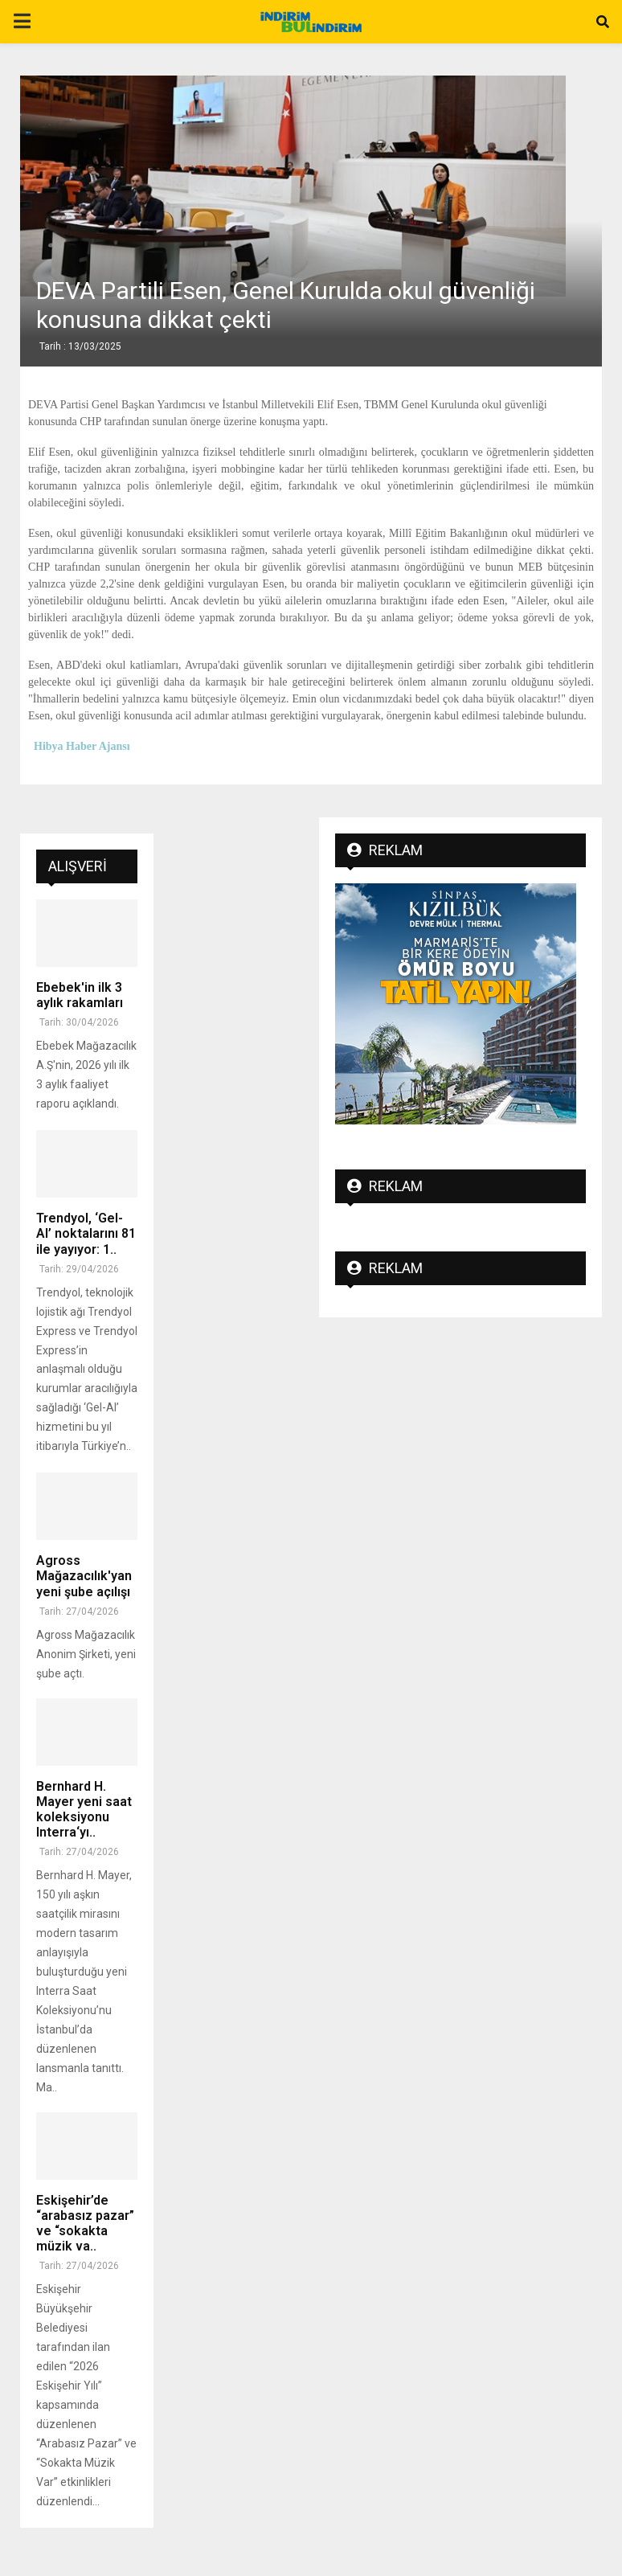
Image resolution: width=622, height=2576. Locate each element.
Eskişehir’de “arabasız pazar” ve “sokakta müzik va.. (85, 2224)
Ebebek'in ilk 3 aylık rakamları (79, 995)
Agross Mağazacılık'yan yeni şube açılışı (84, 1576)
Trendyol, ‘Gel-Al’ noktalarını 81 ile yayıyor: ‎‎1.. (86, 1233)
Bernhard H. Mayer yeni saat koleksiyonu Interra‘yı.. (84, 1810)
